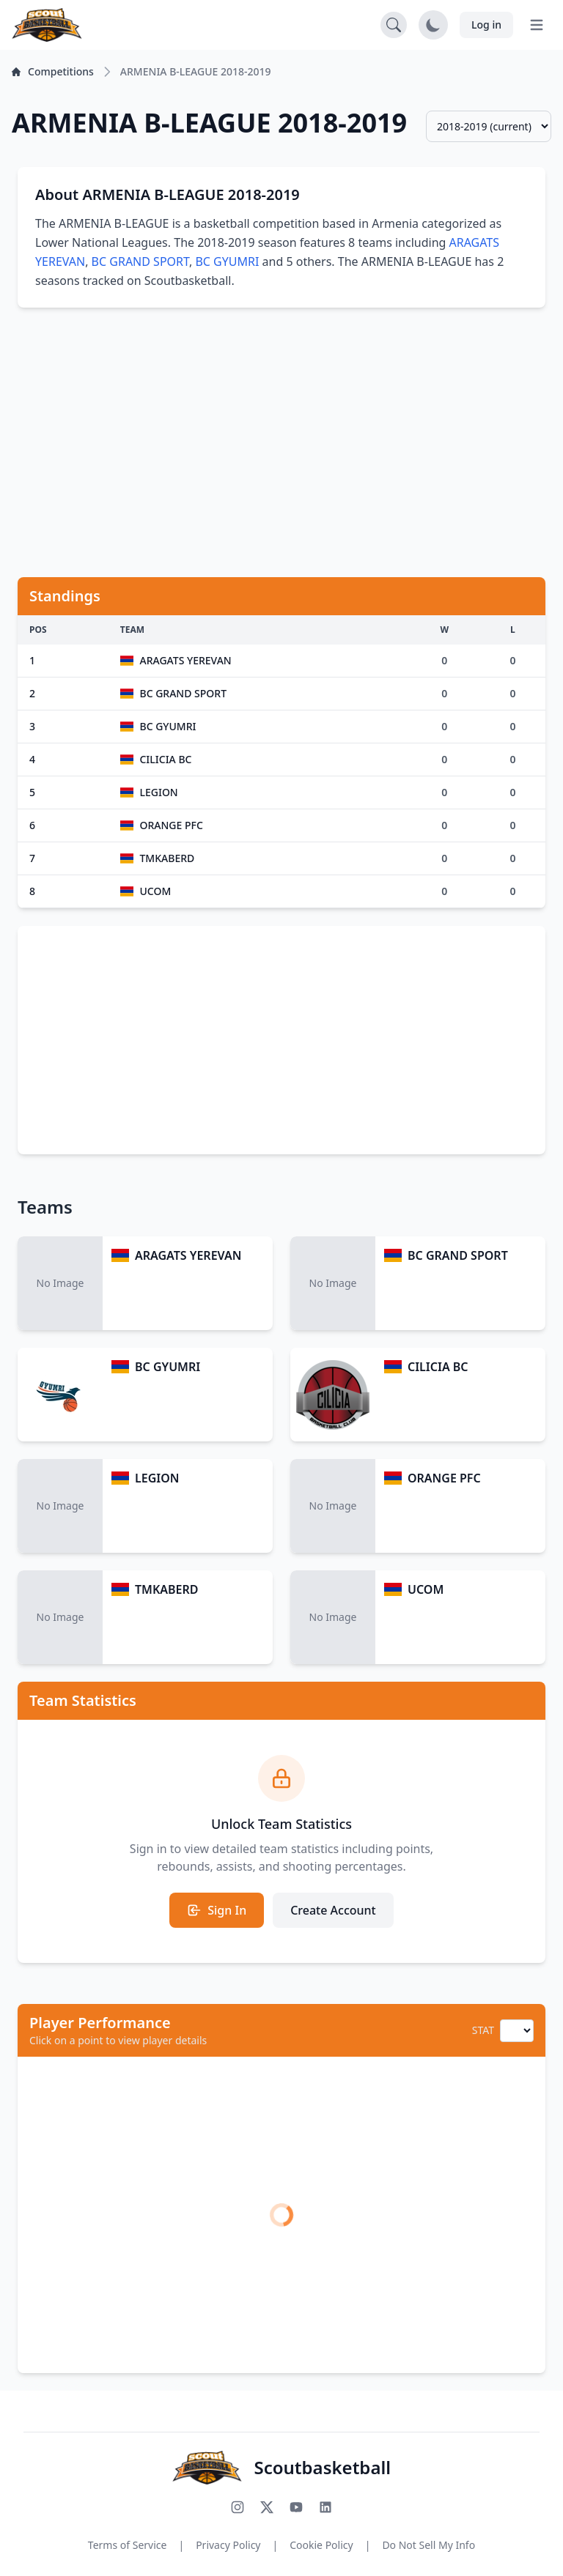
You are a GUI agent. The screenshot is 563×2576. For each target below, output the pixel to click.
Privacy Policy (228, 2545)
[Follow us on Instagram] (237, 2507)
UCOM (426, 1589)
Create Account (333, 1910)
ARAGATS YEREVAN (188, 1255)
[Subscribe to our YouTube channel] (296, 2507)
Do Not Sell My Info (428, 2545)
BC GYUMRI (227, 261)
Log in (486, 24)
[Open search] (393, 25)
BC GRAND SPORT (140, 261)
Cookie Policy (321, 2545)
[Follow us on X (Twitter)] (267, 2507)
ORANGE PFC (444, 1478)
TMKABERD (167, 1589)
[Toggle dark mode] (433, 25)
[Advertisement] (281, 433)
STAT (483, 2030)
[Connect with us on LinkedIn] (325, 2507)
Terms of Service (127, 2545)
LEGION (157, 1478)
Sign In (216, 1910)
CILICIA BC (438, 1366)
